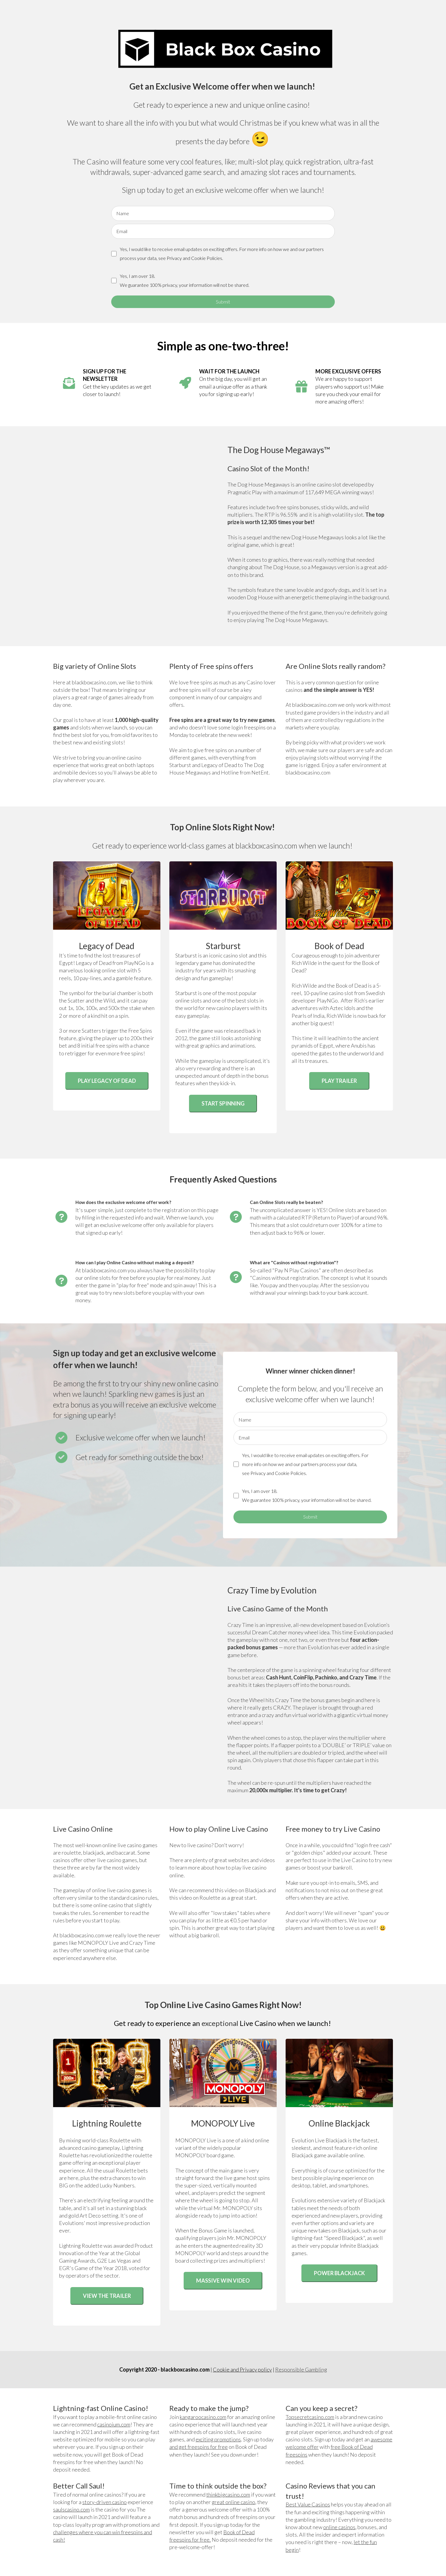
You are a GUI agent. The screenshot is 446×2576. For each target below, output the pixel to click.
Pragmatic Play (244, 492)
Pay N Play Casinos (297, 1270)
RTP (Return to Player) (327, 1217)
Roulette (209, 1897)
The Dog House (281, 567)
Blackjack (256, 1890)
